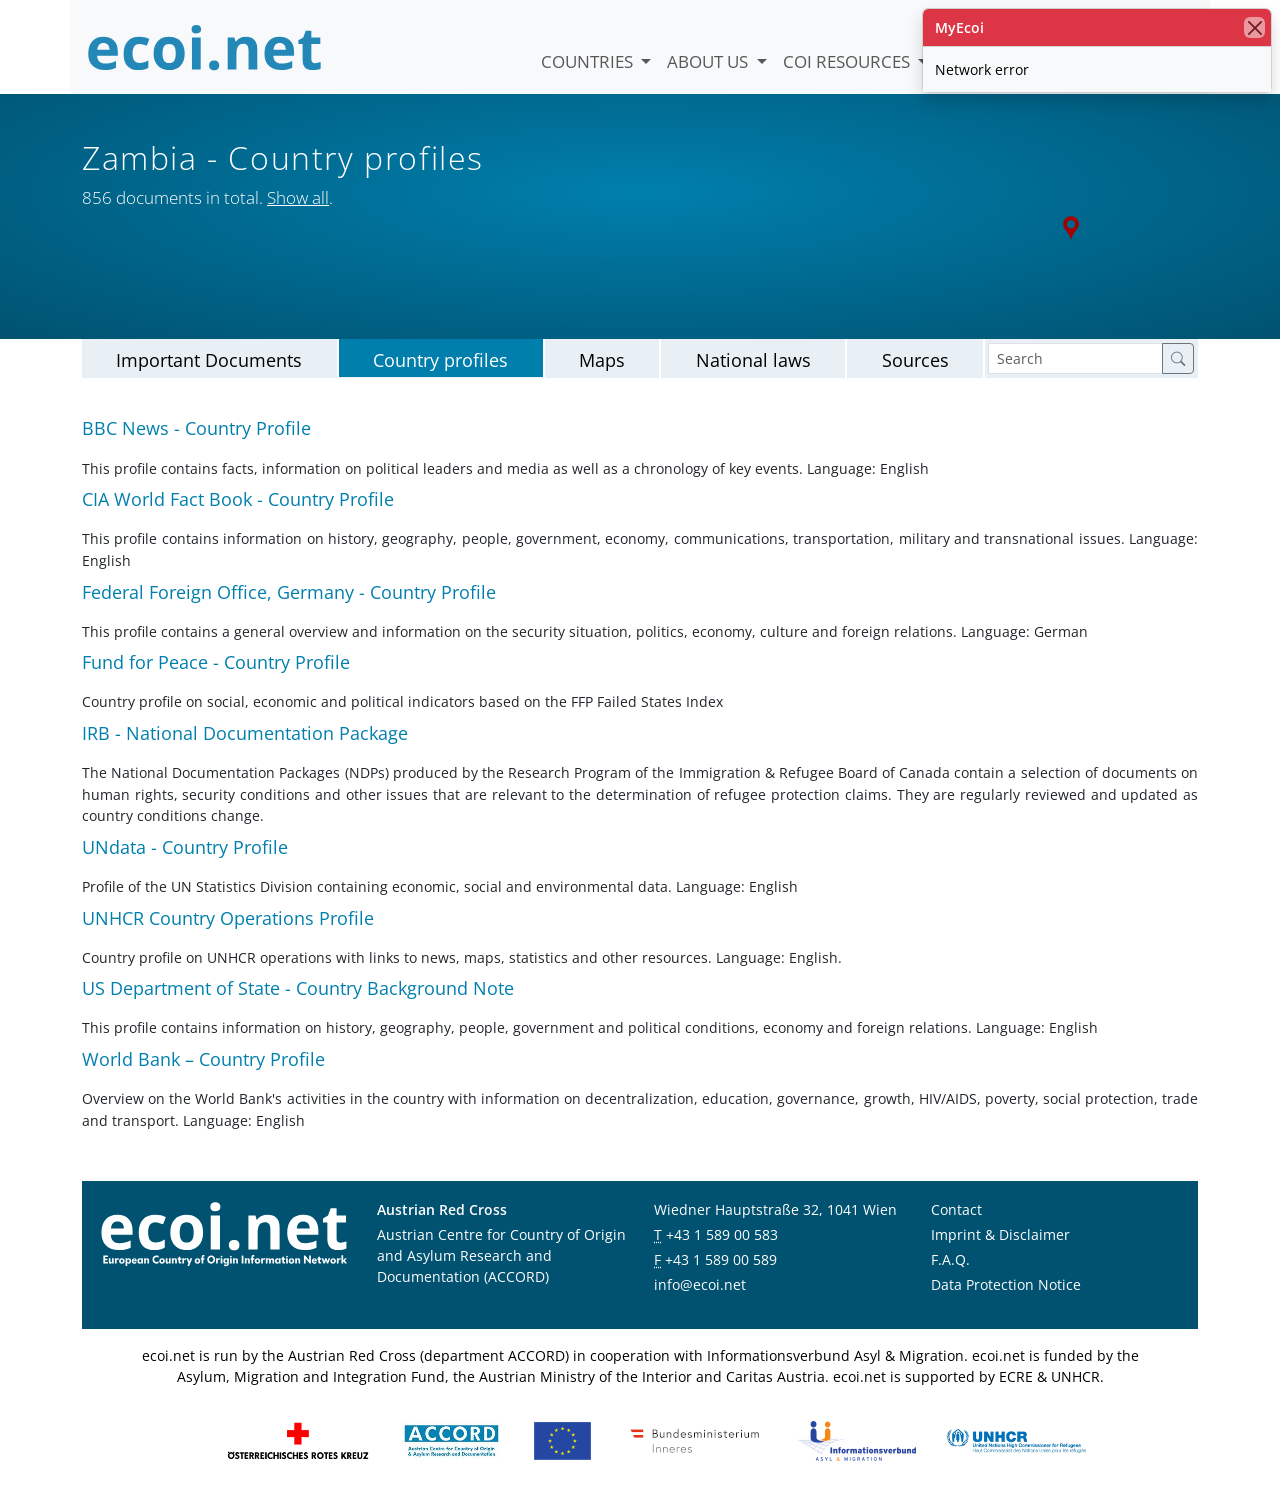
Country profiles (440, 360)
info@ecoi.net (700, 1285)
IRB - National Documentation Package (245, 733)
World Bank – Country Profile (203, 1059)
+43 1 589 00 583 (722, 1235)
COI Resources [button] (848, 61)
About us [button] (709, 61)
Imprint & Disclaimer (1000, 1235)
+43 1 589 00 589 (721, 1260)
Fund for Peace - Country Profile (216, 662)
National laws (753, 360)
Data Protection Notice (1006, 1285)
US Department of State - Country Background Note (298, 988)
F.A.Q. (950, 1260)
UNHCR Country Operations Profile (228, 918)
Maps (602, 360)
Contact (956, 1210)
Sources (915, 360)
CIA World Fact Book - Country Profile (238, 499)
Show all (298, 197)
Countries (589, 61)
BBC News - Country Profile (196, 429)
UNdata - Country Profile (185, 847)
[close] (1254, 27)
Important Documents (209, 360)
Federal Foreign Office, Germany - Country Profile (289, 592)
